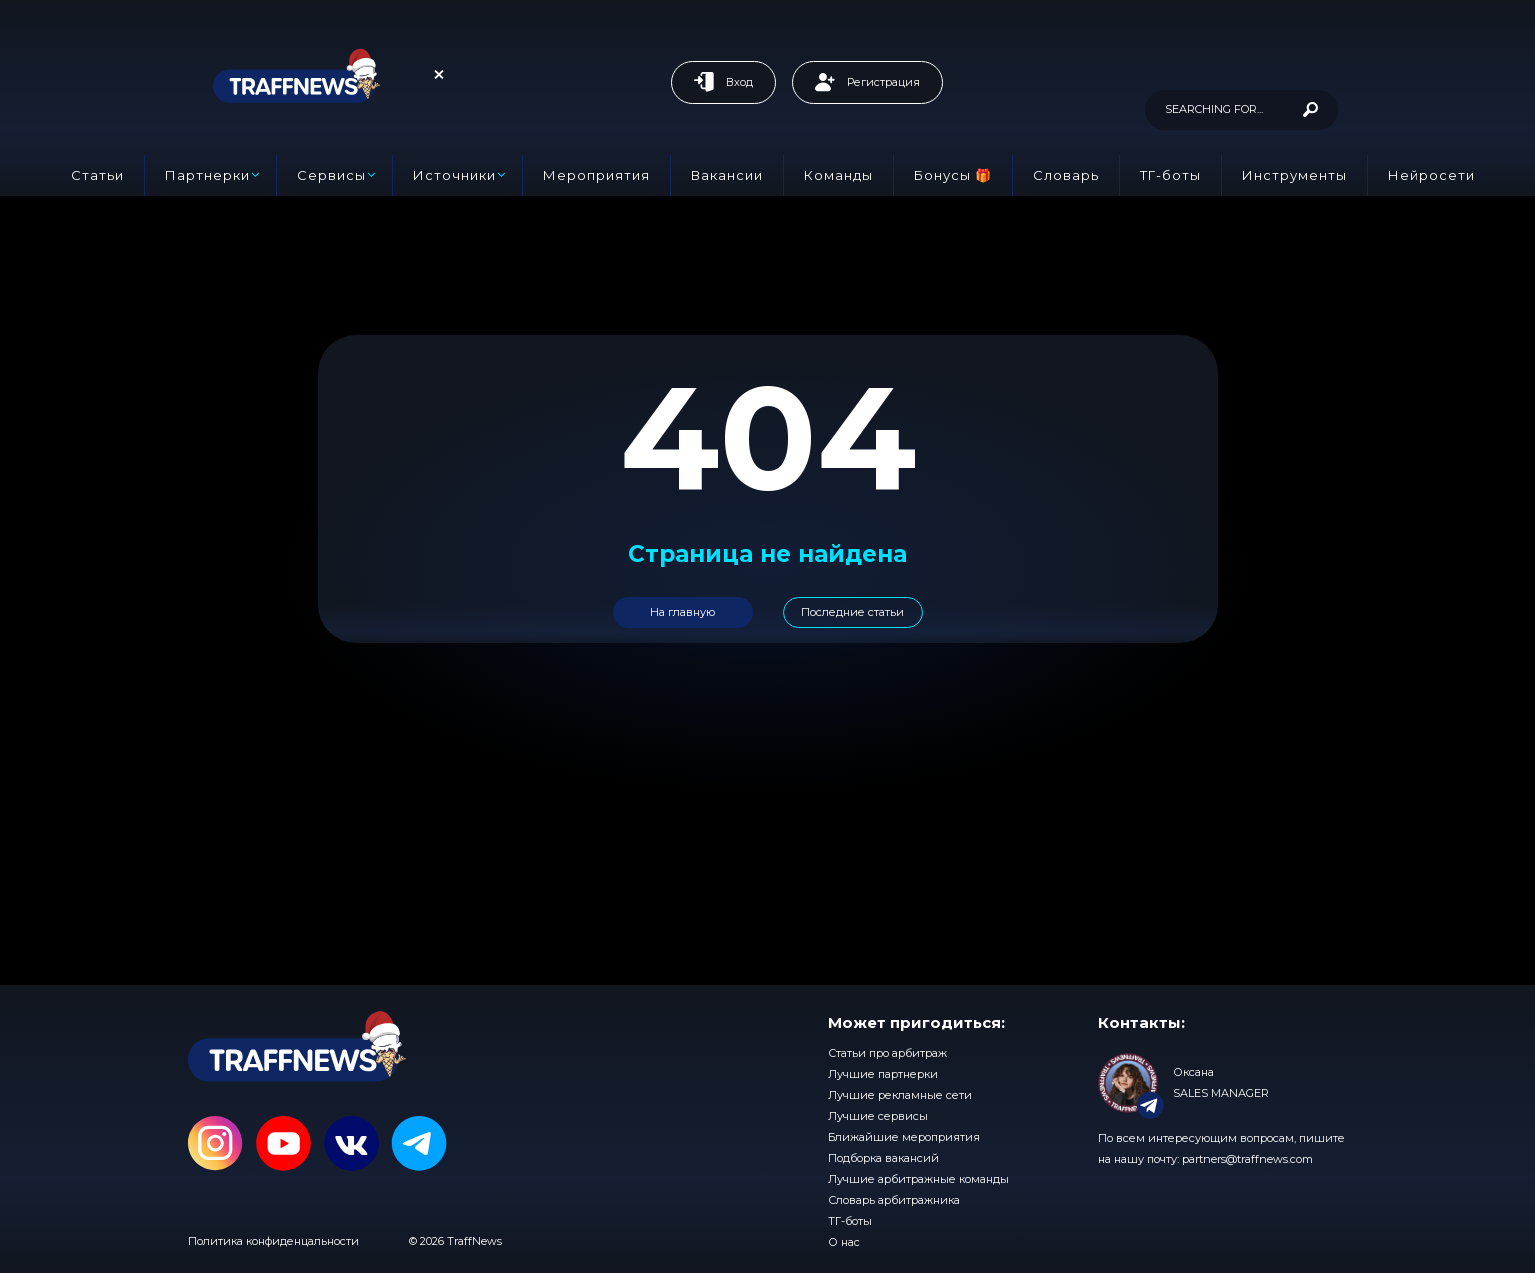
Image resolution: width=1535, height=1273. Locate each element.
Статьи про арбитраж (887, 1053)
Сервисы (331, 175)
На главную (682, 612)
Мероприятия (596, 175)
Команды (838, 175)
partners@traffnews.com (1247, 1159)
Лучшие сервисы (878, 1116)
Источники (454, 175)
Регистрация (867, 82)
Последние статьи (852, 612)
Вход (723, 82)
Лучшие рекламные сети (900, 1095)
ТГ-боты (1170, 175)
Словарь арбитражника (894, 1200)
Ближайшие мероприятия (904, 1137)
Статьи (97, 175)
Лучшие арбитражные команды (918, 1179)
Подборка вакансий (883, 1158)
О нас (844, 1242)
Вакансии (727, 175)
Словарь (1066, 175)
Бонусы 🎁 (953, 175)
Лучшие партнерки (883, 1074)
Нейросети (1431, 175)
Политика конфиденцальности (273, 1241)
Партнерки (207, 175)
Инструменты (1294, 175)
